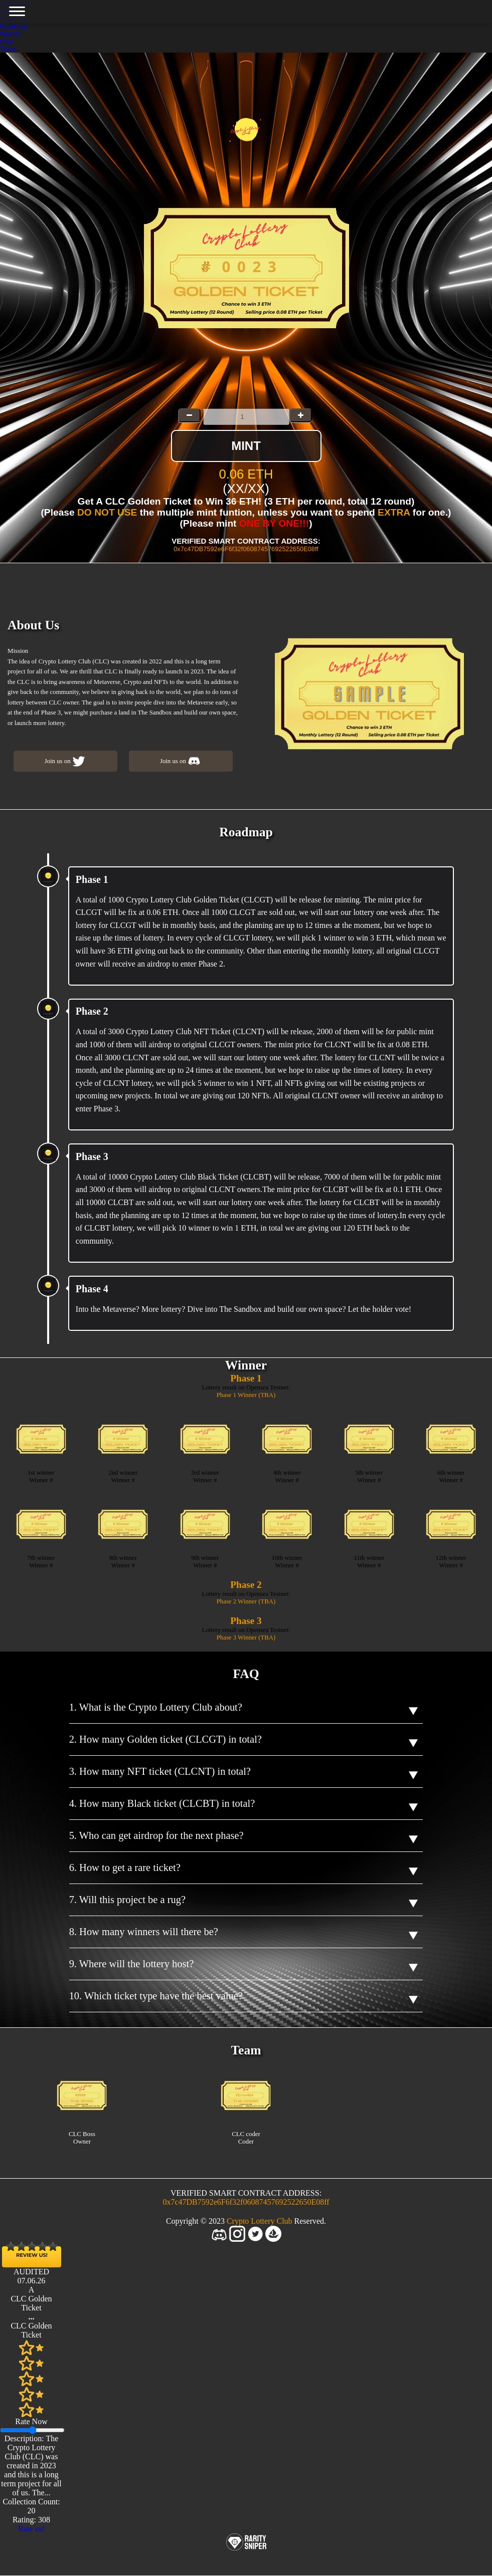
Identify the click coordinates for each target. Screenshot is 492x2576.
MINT (246, 445)
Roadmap (14, 26)
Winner (10, 34)
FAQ (6, 41)
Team (8, 49)
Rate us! (31, 2528)
